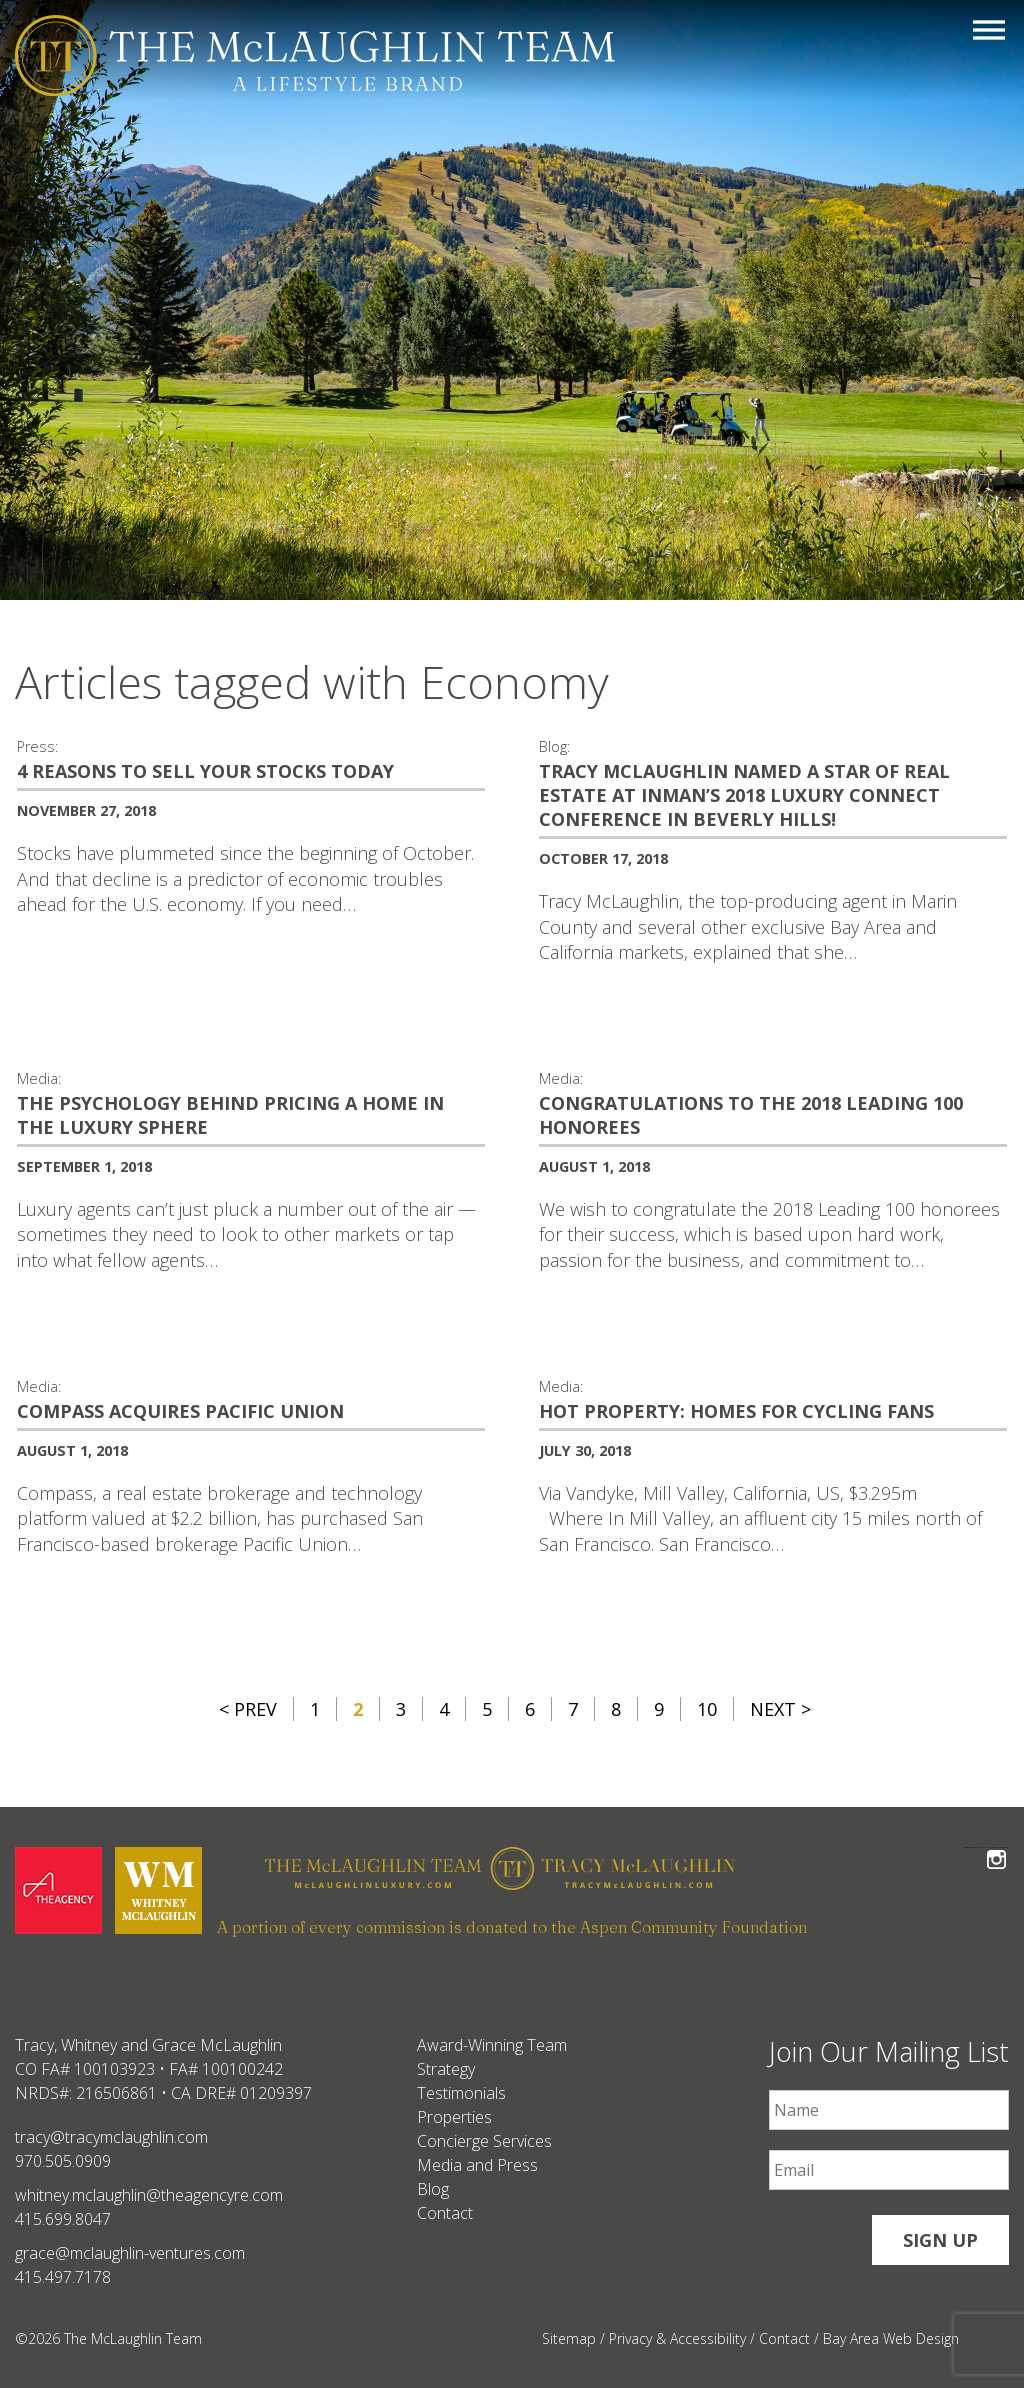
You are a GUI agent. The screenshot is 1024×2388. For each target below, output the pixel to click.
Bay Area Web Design (891, 2338)
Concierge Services (484, 2141)
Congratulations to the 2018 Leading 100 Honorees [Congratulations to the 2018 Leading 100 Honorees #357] (751, 1115)
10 (707, 1709)
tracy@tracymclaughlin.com (111, 2137)
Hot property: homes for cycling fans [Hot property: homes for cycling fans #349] (736, 1411)
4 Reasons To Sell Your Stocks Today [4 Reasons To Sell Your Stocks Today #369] (205, 771)
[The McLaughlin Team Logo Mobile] (315, 55)
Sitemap (569, 2338)
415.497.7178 (63, 2277)
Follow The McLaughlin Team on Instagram (996, 1847)
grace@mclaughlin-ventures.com (130, 2253)
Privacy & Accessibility (677, 2338)
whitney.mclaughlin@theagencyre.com (149, 2195)
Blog (433, 2189)
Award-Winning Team (492, 2045)
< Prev (248, 1709)
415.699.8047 (63, 2219)
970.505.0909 (63, 2161)
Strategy (446, 2069)
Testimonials (461, 2093)
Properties (454, 2117)
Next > (780, 1709)
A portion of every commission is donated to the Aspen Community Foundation (512, 1927)
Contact (445, 2213)
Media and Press (477, 2165)
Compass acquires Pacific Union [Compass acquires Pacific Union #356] (180, 1411)
